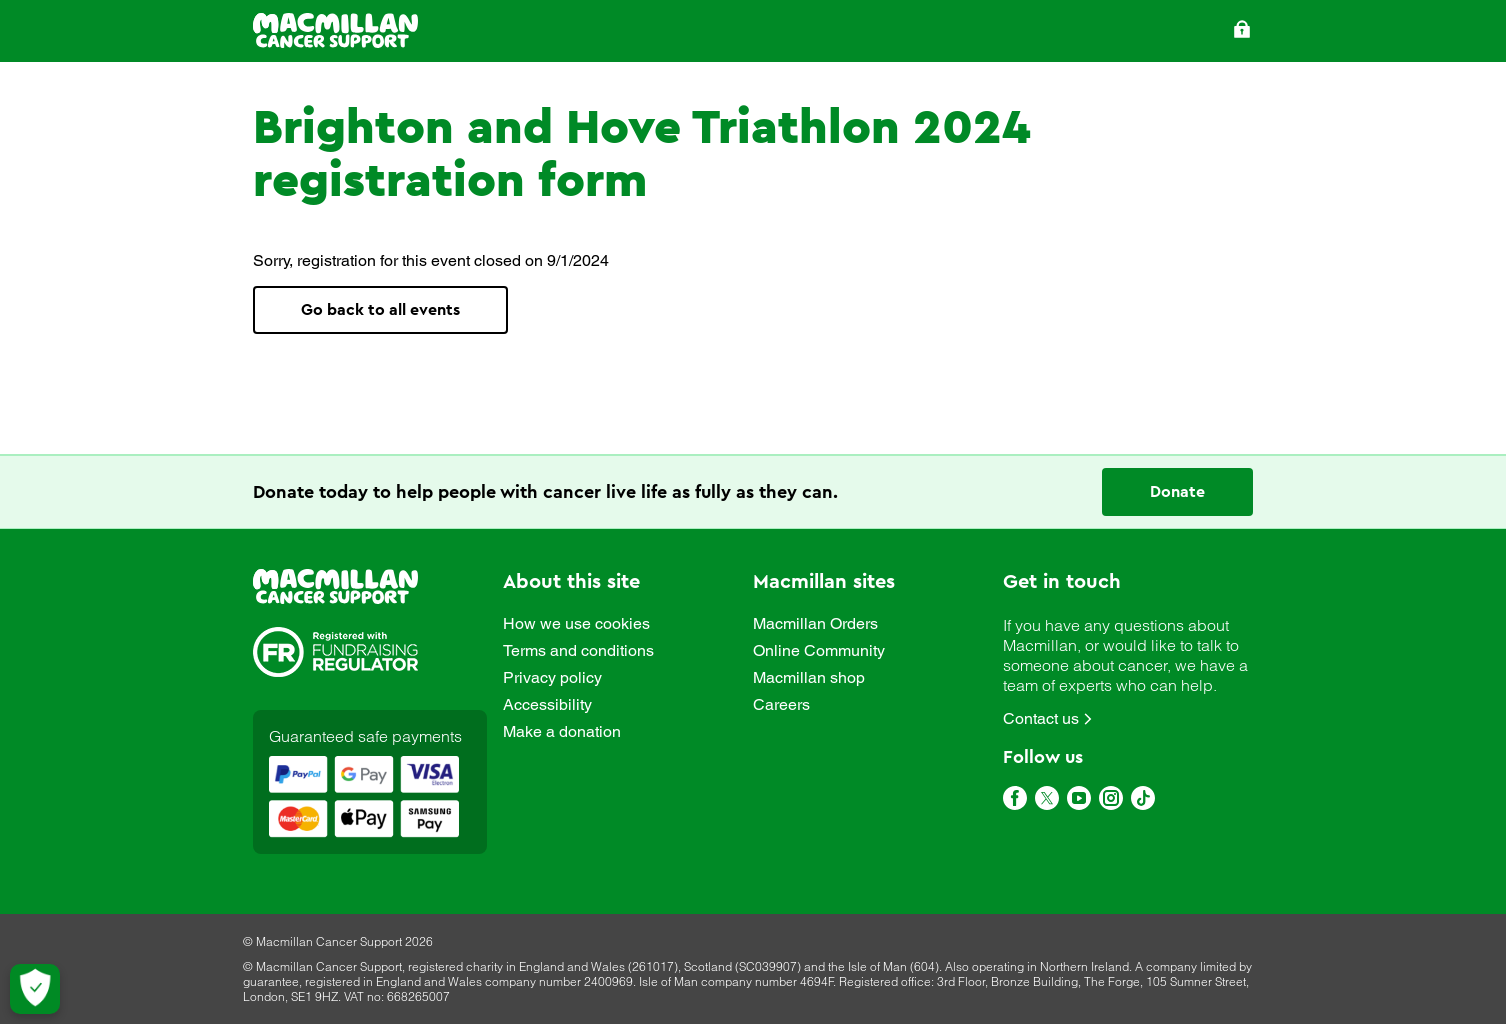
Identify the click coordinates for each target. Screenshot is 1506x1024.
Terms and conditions (578, 651)
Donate (1177, 492)
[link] (335, 588)
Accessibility (547, 705)
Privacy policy (552, 678)
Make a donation (562, 732)
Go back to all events (380, 310)
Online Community (819, 651)
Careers (781, 705)
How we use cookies (576, 624)
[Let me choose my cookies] (35, 989)
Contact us (1041, 718)
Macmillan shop (809, 678)
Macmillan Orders (815, 624)
